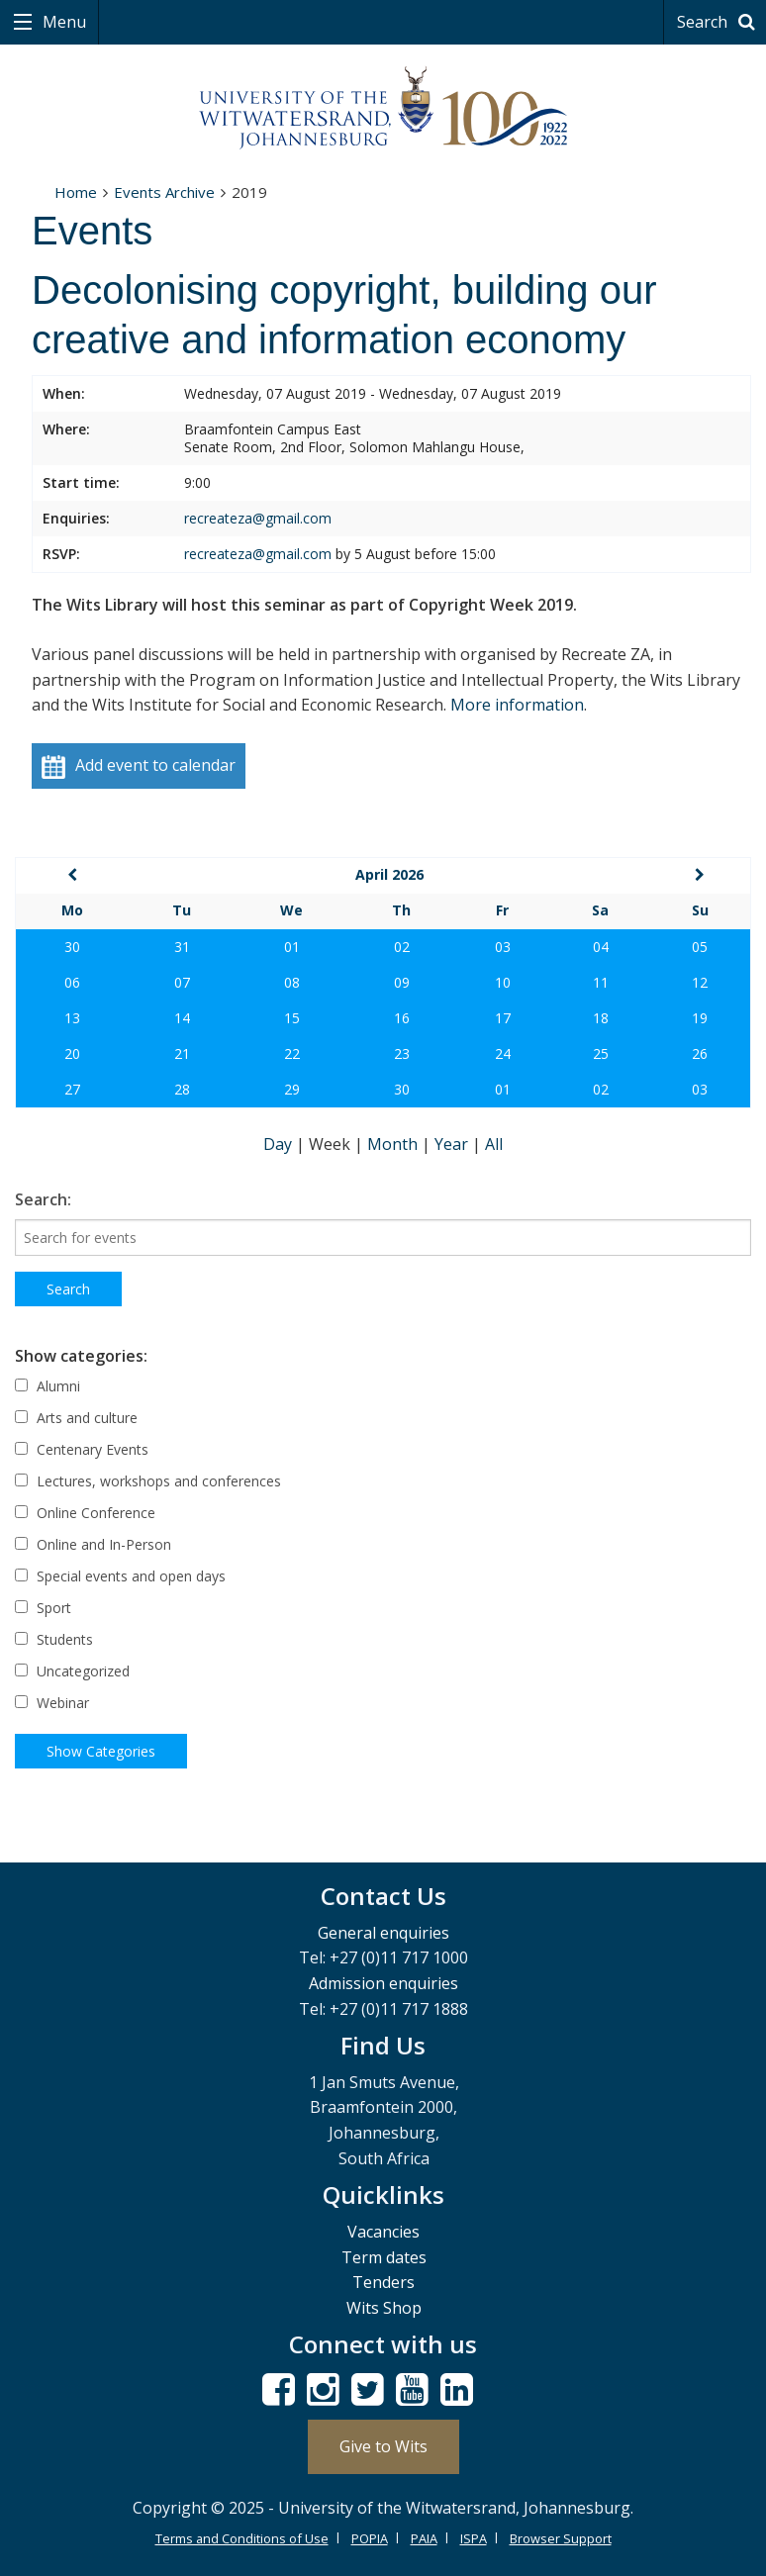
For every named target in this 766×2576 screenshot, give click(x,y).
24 (503, 1053)
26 (700, 1053)
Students (54, 1639)
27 (72, 1089)
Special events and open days (120, 1576)
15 (292, 1017)
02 (402, 946)
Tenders (383, 2282)
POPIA (369, 2538)
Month (394, 1144)
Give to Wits (383, 2446)
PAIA (424, 2538)
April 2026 (389, 874)
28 (182, 1089)
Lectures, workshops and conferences (148, 1481)
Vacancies (383, 2231)
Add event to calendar (139, 766)
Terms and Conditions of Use (242, 2538)
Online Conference (85, 1512)
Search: (43, 1199)
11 (601, 982)
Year (453, 1144)
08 (292, 982)
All (494, 1144)
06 (72, 982)
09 (402, 982)
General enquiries (383, 1933)
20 (72, 1053)
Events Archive (164, 192)
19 (700, 1017)
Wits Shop (384, 2308)
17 (503, 1017)
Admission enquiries (383, 1983)
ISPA (473, 2538)
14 (182, 1017)
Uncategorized (72, 1671)
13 (72, 1017)
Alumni (47, 1386)
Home (75, 192)
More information (517, 705)
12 (700, 982)
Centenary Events (81, 1449)
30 (72, 946)
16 (402, 1017)
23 (402, 1053)
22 (292, 1053)
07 (182, 982)
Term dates (384, 2257)
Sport (43, 1607)
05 (700, 946)
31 (182, 946)
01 (292, 946)
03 (503, 946)
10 (503, 982)
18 (601, 1017)
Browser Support (561, 2538)
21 (182, 1053)
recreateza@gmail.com (258, 518)
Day (279, 1144)
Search (719, 22)
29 (292, 1089)
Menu (62, 22)
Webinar (52, 1702)
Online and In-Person (93, 1544)
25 (601, 1053)
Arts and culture (76, 1417)
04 (601, 946)
